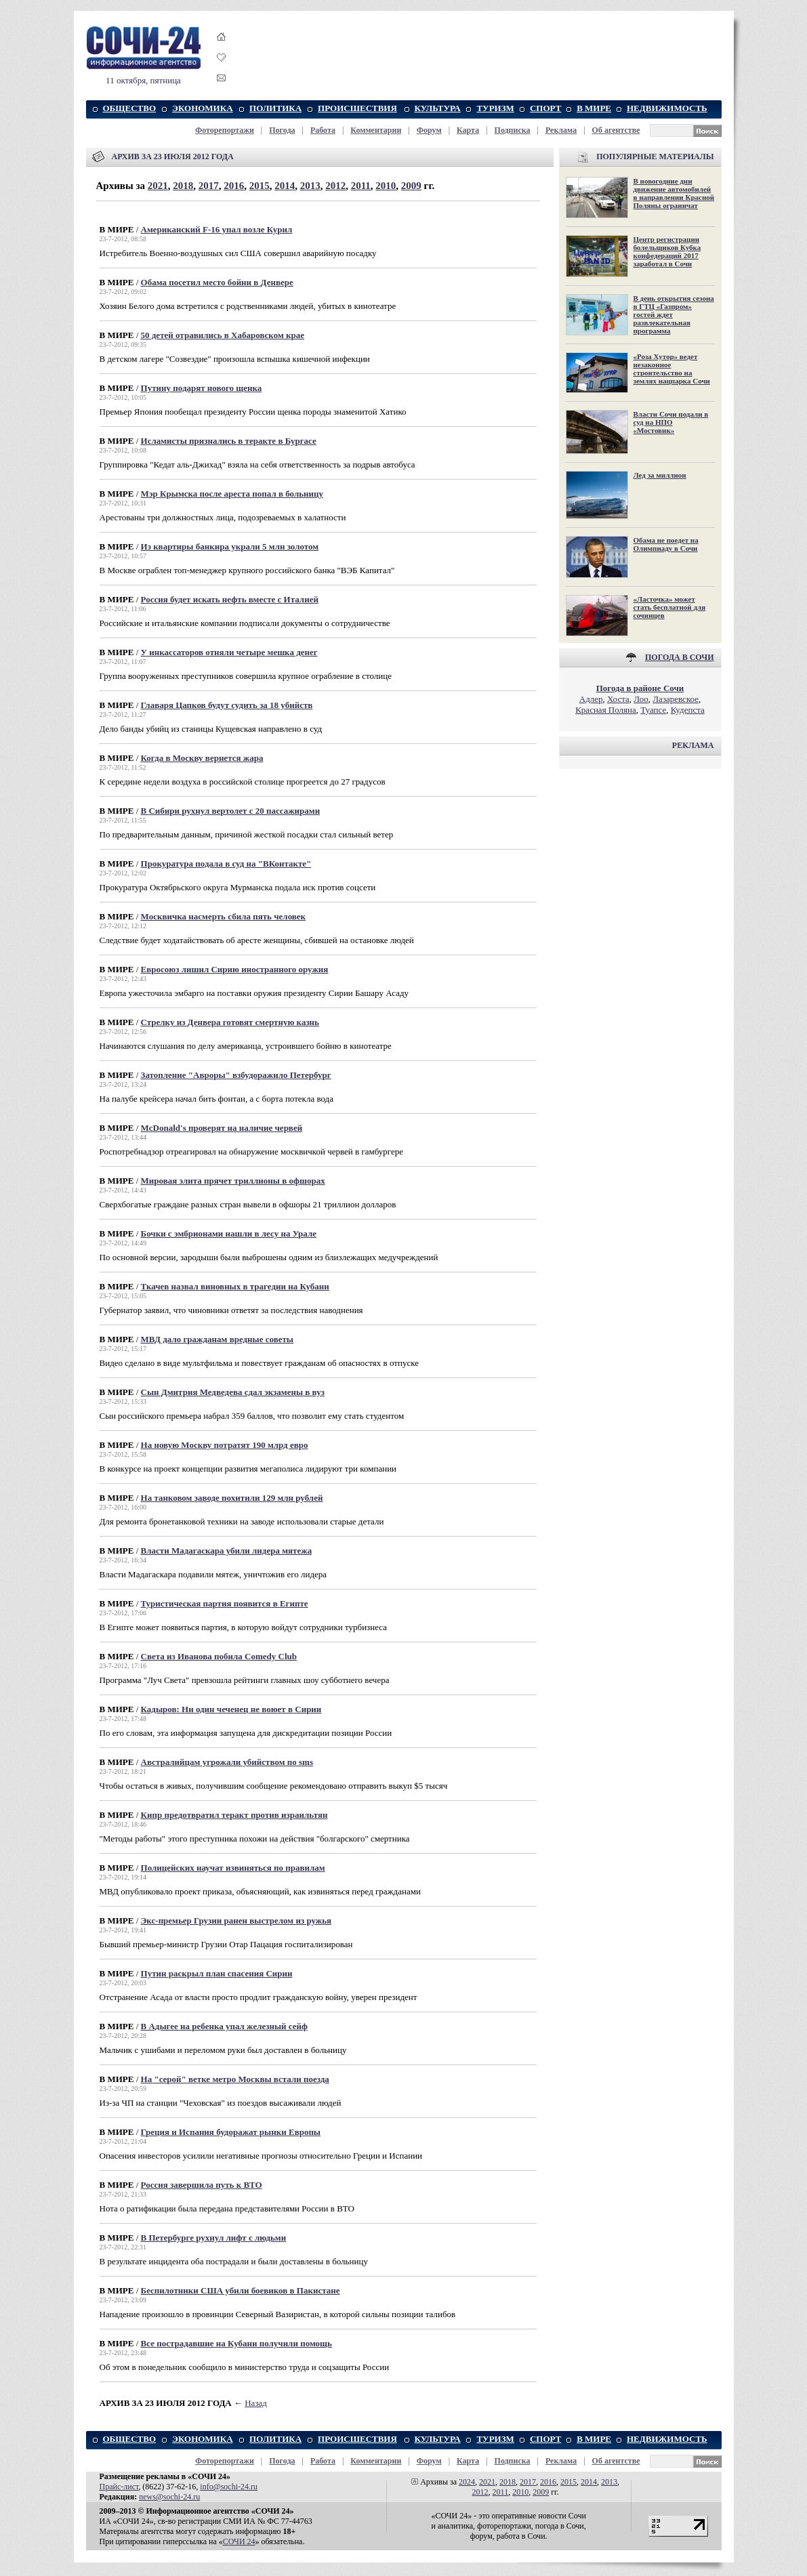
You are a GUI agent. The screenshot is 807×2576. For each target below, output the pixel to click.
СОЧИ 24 (239, 2541)
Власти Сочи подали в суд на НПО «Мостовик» (671, 422)
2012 (335, 185)
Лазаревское (676, 699)
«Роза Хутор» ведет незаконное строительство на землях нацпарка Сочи (672, 368)
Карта (468, 130)
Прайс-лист (119, 2486)
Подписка (513, 130)
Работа (322, 130)
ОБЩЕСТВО (130, 108)
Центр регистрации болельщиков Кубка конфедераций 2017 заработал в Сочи (667, 251)
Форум (429, 130)
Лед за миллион (660, 475)
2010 (385, 185)
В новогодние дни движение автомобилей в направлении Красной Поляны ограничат (674, 193)
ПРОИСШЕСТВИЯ (357, 108)
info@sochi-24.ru (228, 2486)
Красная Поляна (605, 710)
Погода (282, 130)
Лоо (641, 699)
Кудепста (688, 710)
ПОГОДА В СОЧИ (679, 657)
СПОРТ (545, 108)
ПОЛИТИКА (275, 108)
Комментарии (375, 130)
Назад (256, 2403)
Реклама (561, 130)
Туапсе (653, 710)
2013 (310, 185)
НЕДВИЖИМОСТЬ (667, 108)
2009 (411, 185)
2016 (234, 185)
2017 (209, 185)
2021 (158, 185)
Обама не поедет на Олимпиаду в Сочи (666, 544)
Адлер (591, 699)
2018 (183, 185)
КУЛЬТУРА (438, 108)
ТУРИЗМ (495, 108)
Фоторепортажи (224, 130)
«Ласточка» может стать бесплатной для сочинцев (670, 607)
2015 (259, 185)
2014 (284, 185)
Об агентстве (616, 130)
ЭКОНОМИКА (202, 108)
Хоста (618, 699)
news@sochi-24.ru (169, 2496)
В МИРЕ (594, 108)
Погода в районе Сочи (640, 688)
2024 (467, 2482)
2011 (361, 185)
